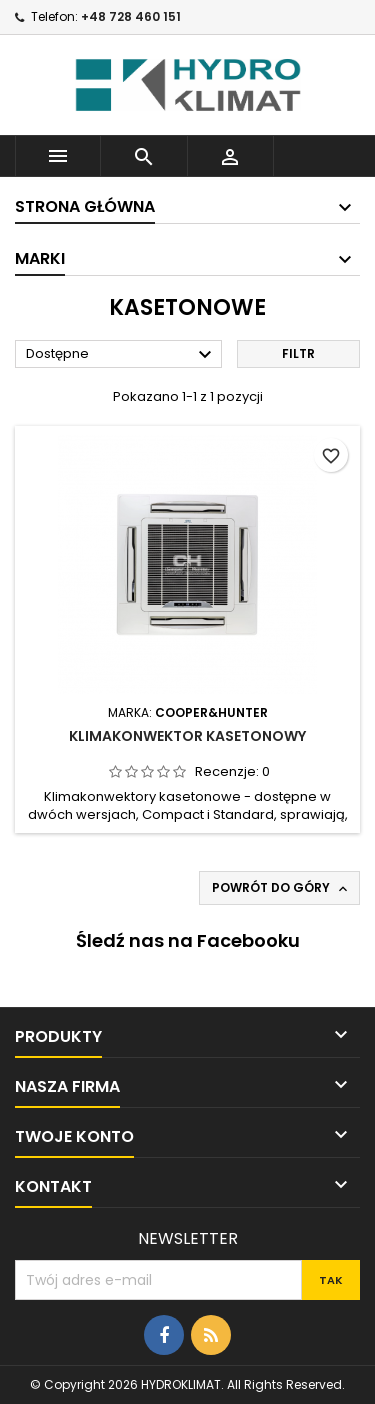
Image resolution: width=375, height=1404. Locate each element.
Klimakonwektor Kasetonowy (187, 736)
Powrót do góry (281, 888)
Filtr (298, 353)
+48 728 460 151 (131, 16)
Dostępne (121, 355)
